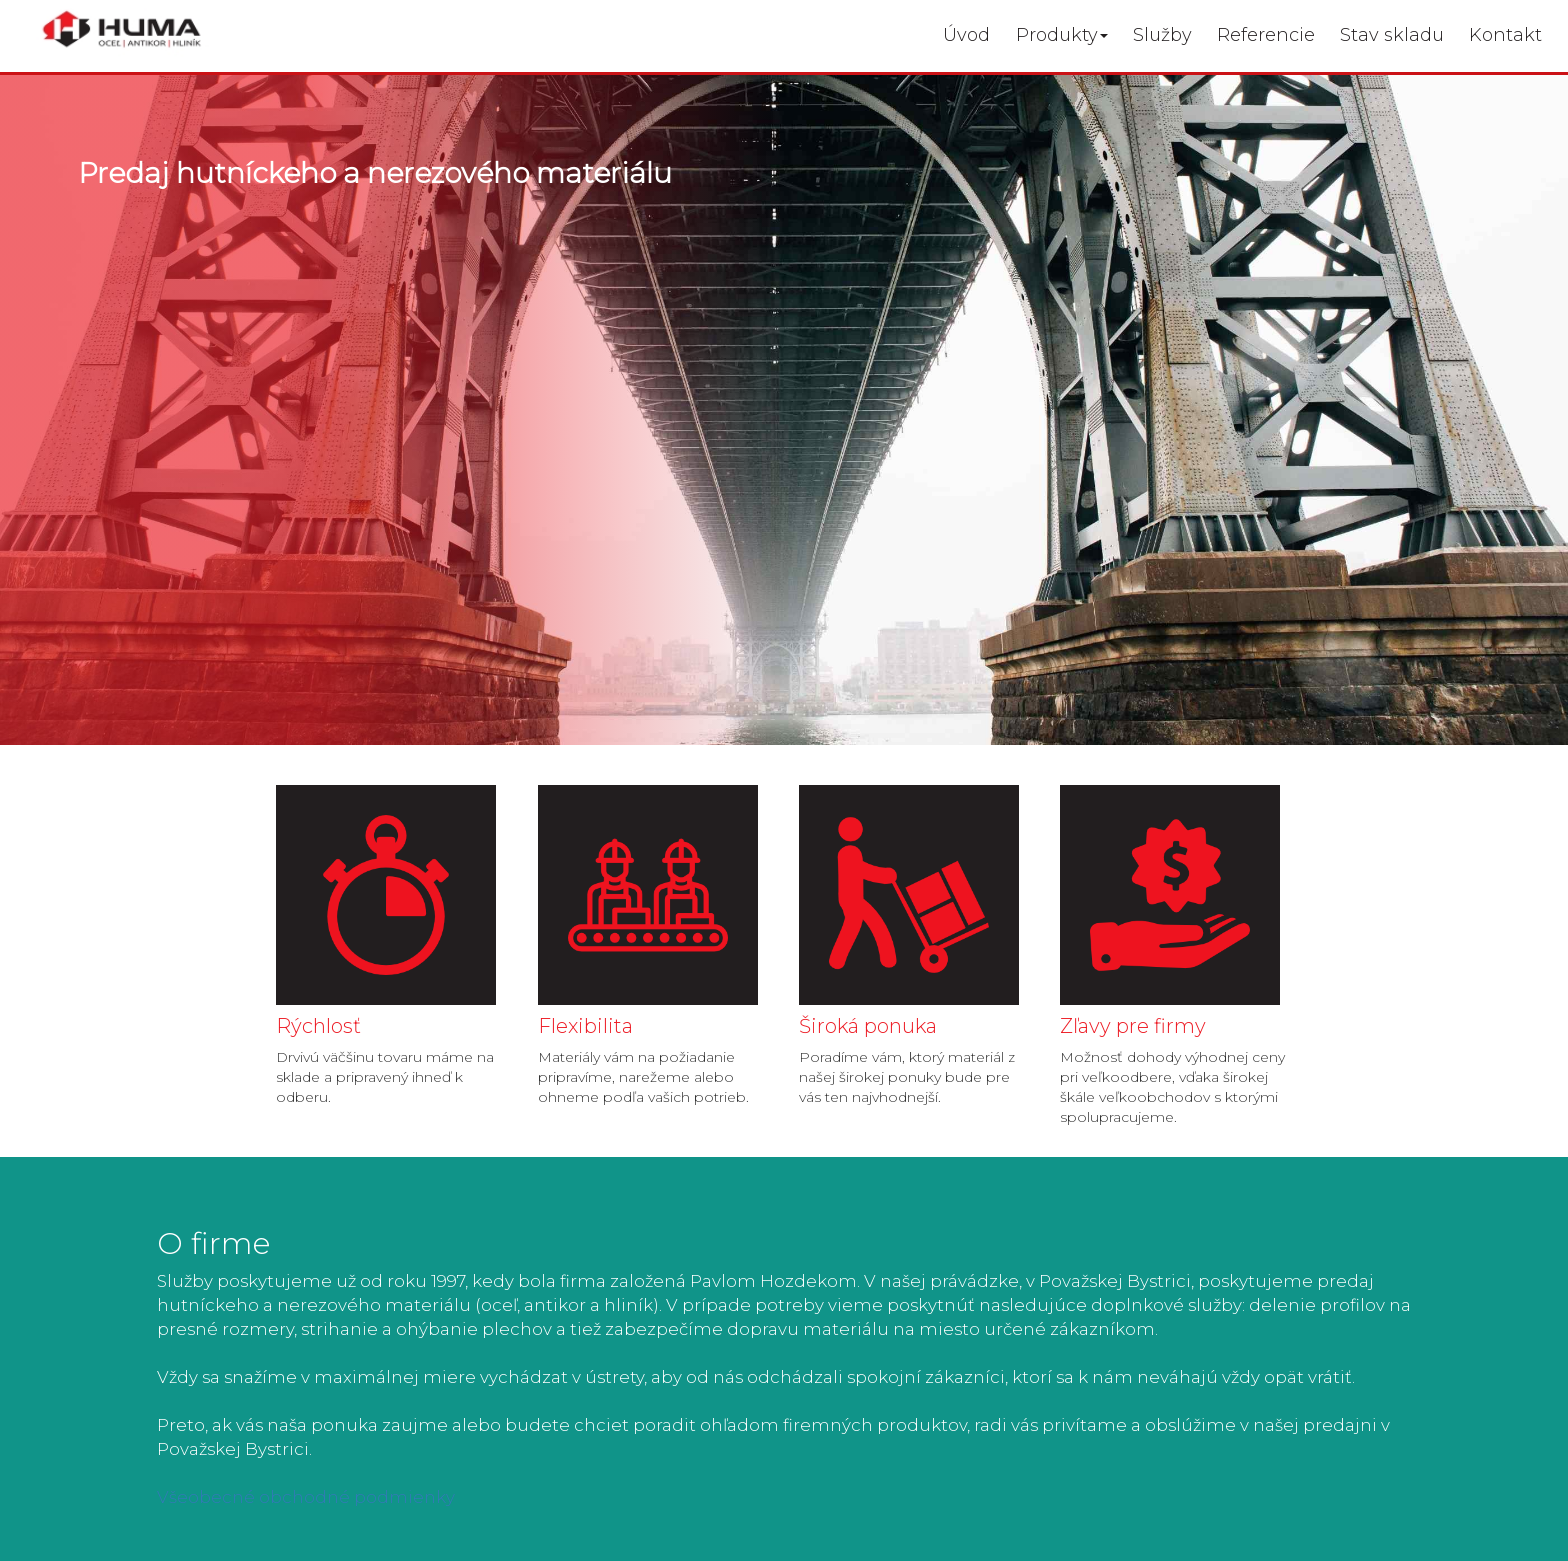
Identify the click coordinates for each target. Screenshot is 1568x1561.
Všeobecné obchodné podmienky (306, 1497)
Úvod (966, 35)
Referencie (1266, 35)
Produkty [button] (1062, 35)
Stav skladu (1392, 35)
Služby (1162, 35)
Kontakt (1505, 35)
